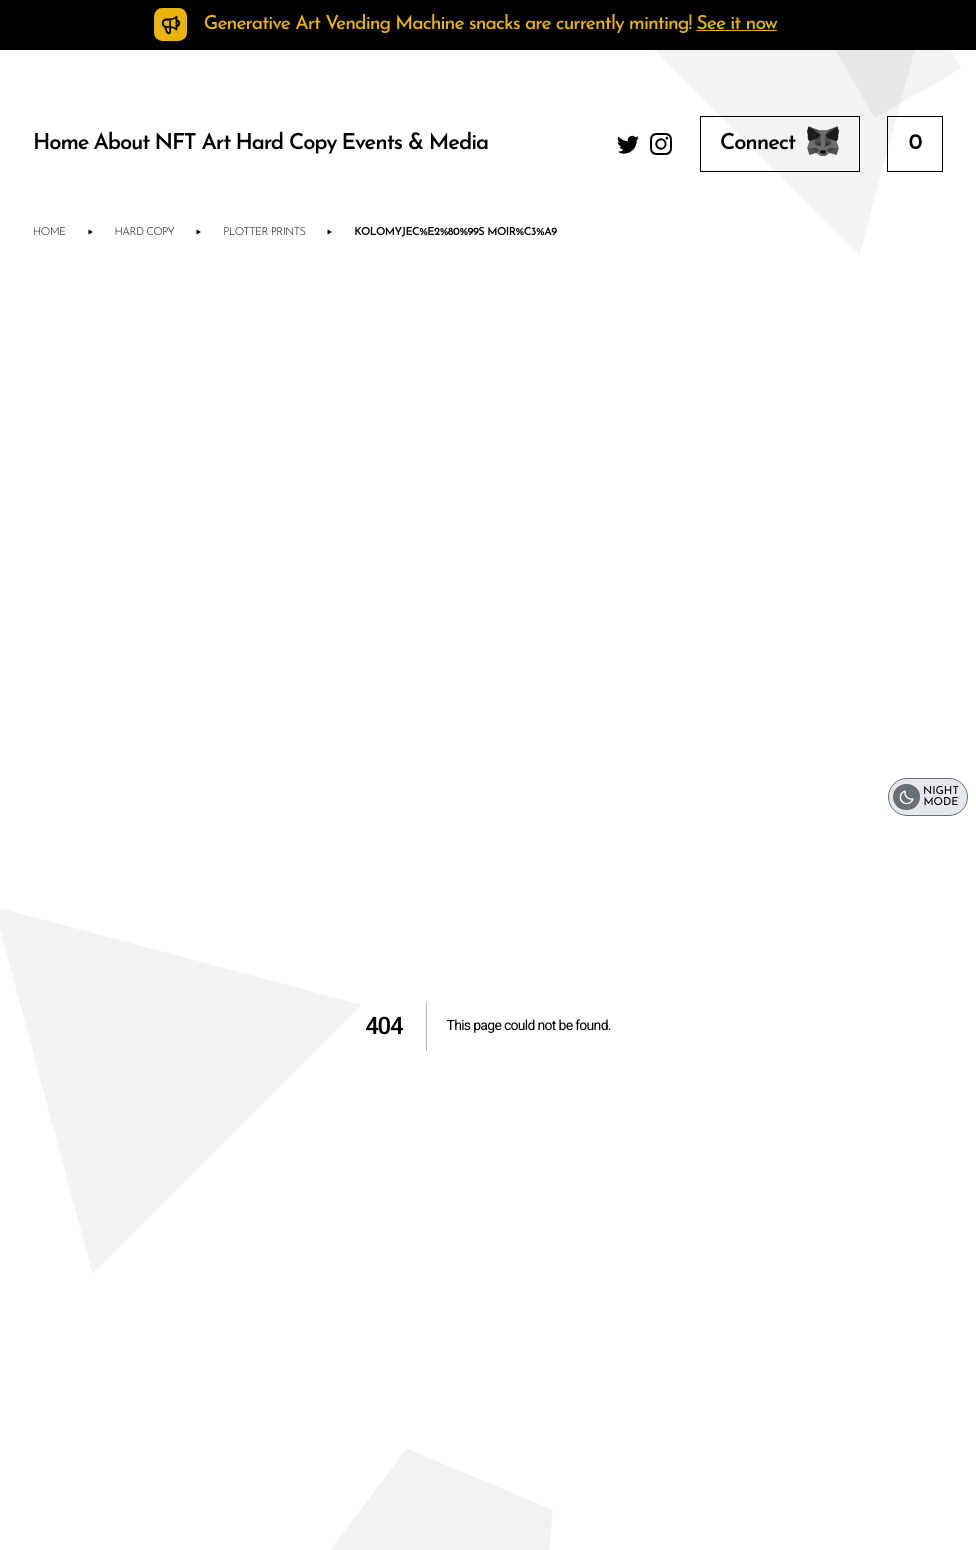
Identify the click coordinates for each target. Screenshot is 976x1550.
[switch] (928, 797)
